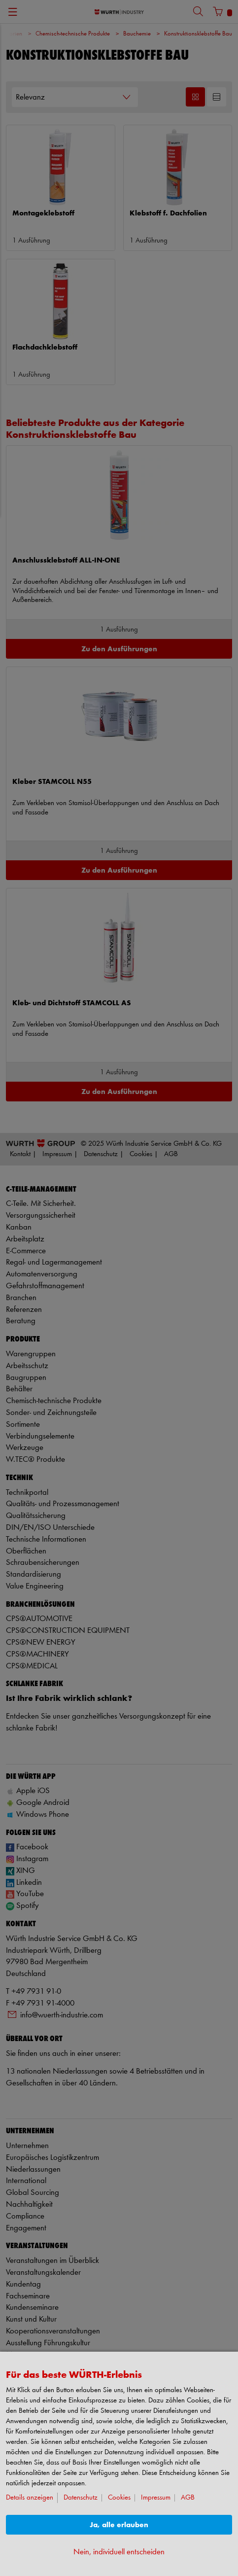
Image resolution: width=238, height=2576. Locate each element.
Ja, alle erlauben (119, 2525)
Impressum (155, 2498)
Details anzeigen (29, 2498)
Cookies (119, 2498)
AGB (188, 2498)
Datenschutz (81, 2498)
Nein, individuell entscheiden (119, 2552)
